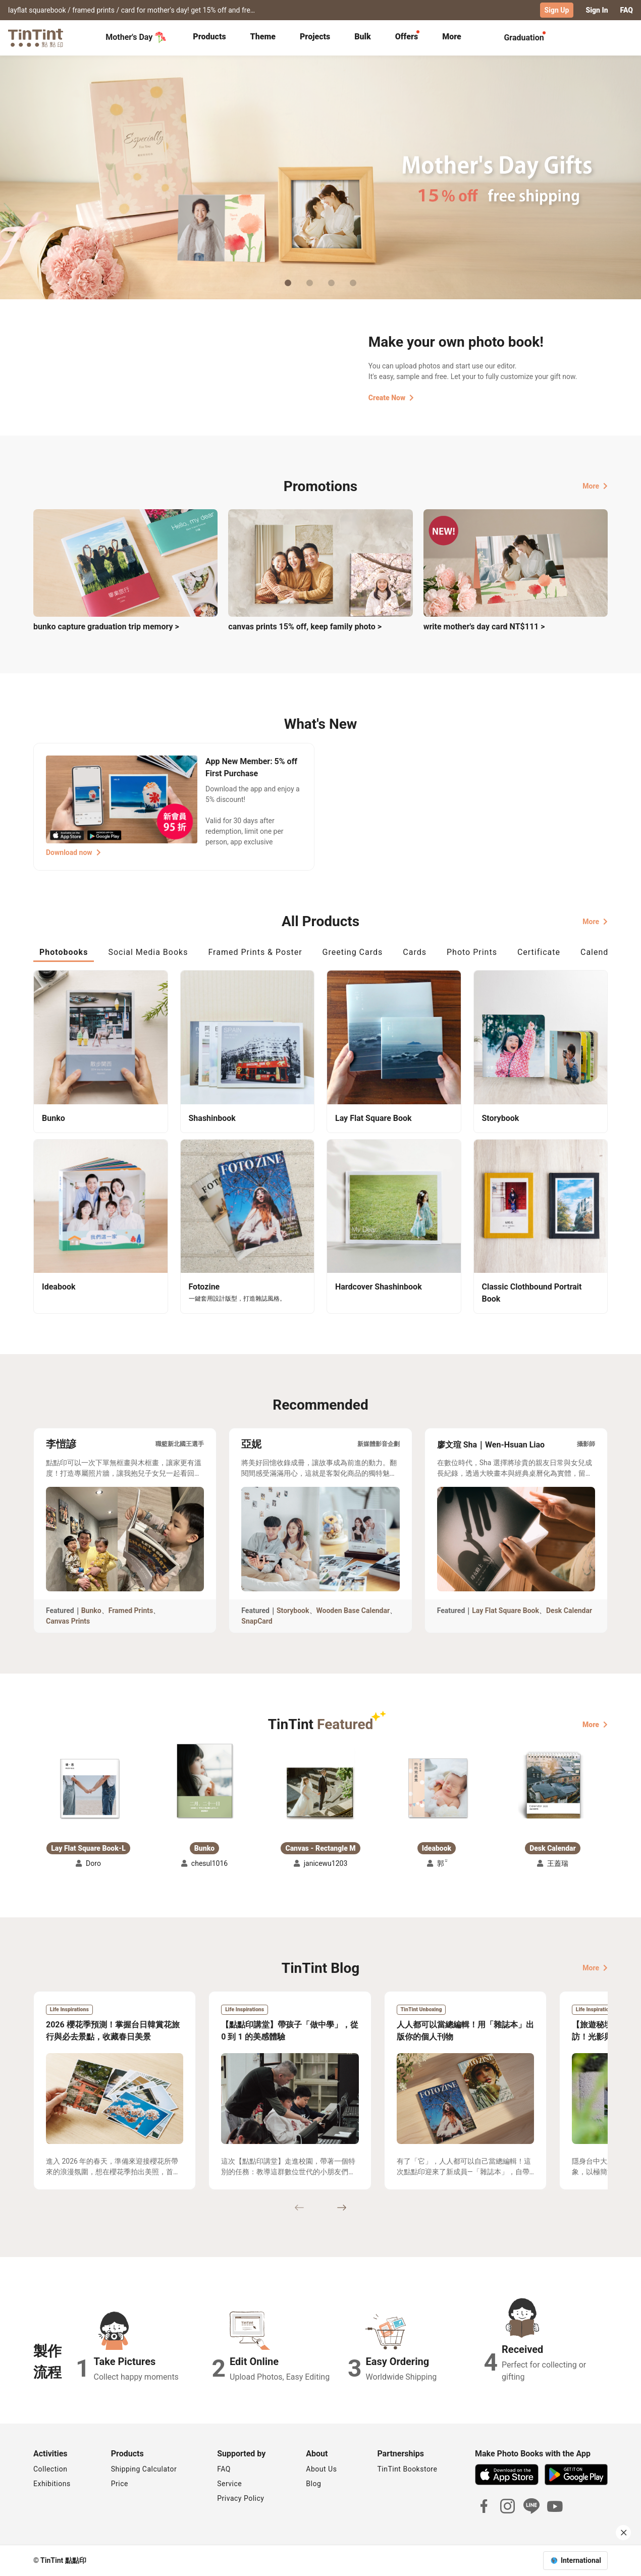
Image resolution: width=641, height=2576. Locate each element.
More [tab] (451, 36)
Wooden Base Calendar (353, 1610)
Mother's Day (136, 37)
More (595, 486)
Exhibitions (52, 2484)
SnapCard (256, 1621)
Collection (50, 2469)
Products (209, 36)
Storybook (293, 1610)
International (581, 2560)
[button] (88, 1788)
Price (119, 2484)
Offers (406, 36)
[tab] (209, 38)
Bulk (362, 36)
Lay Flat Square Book (505, 1610)
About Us (321, 2469)
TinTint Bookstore (407, 2469)
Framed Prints (131, 1610)
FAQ (626, 10)
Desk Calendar (569, 1610)
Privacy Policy (240, 2498)
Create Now (391, 398)
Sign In (596, 10)
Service (229, 2484)
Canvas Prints (68, 1621)
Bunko (91, 1610)
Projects (315, 36)
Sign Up (557, 10)
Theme (263, 36)
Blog (313, 2484)
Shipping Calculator (144, 2469)
